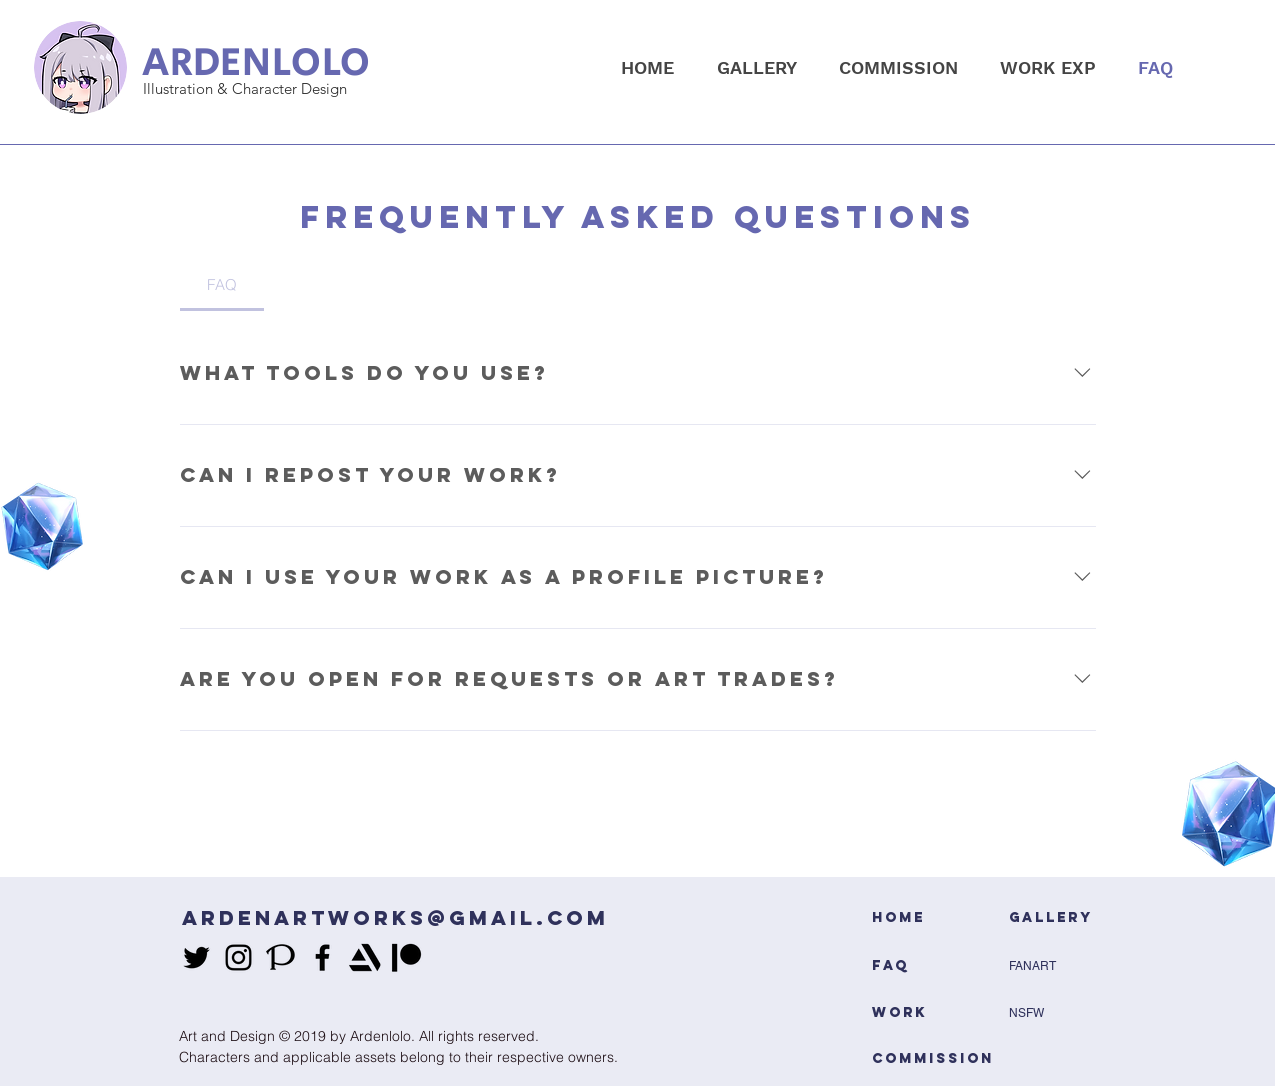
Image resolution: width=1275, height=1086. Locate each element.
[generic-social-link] (280, 957)
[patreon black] (406, 957)
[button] (756, 67)
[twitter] (196, 957)
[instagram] (238, 957)
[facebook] (322, 957)
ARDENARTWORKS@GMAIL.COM (395, 917)
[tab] (222, 285)
